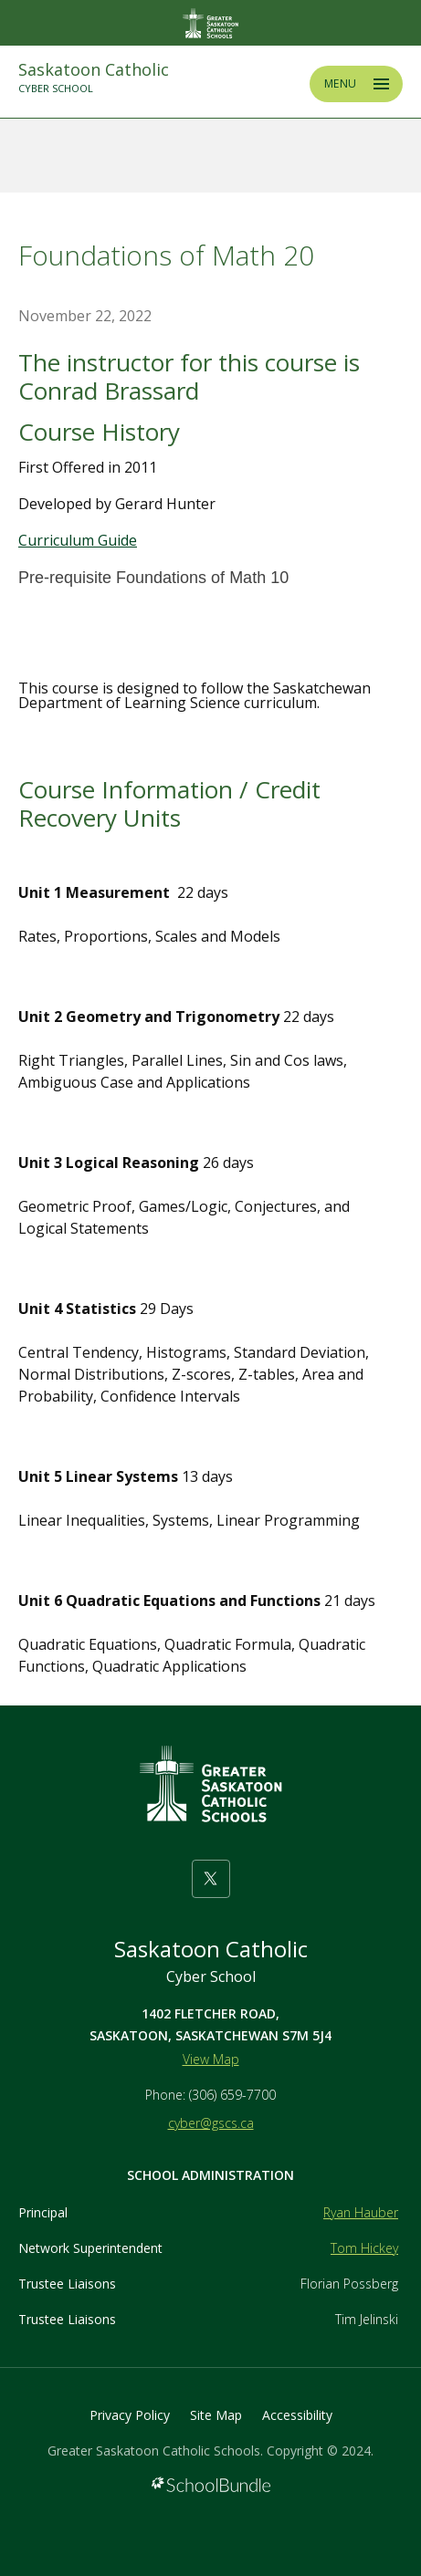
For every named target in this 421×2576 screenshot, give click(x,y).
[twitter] (211, 1879)
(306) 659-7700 (232, 2094)
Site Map (216, 2415)
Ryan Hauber (360, 2212)
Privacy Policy (129, 2415)
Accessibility (297, 2415)
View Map (211, 2059)
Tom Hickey (364, 2248)
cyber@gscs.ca (211, 2123)
